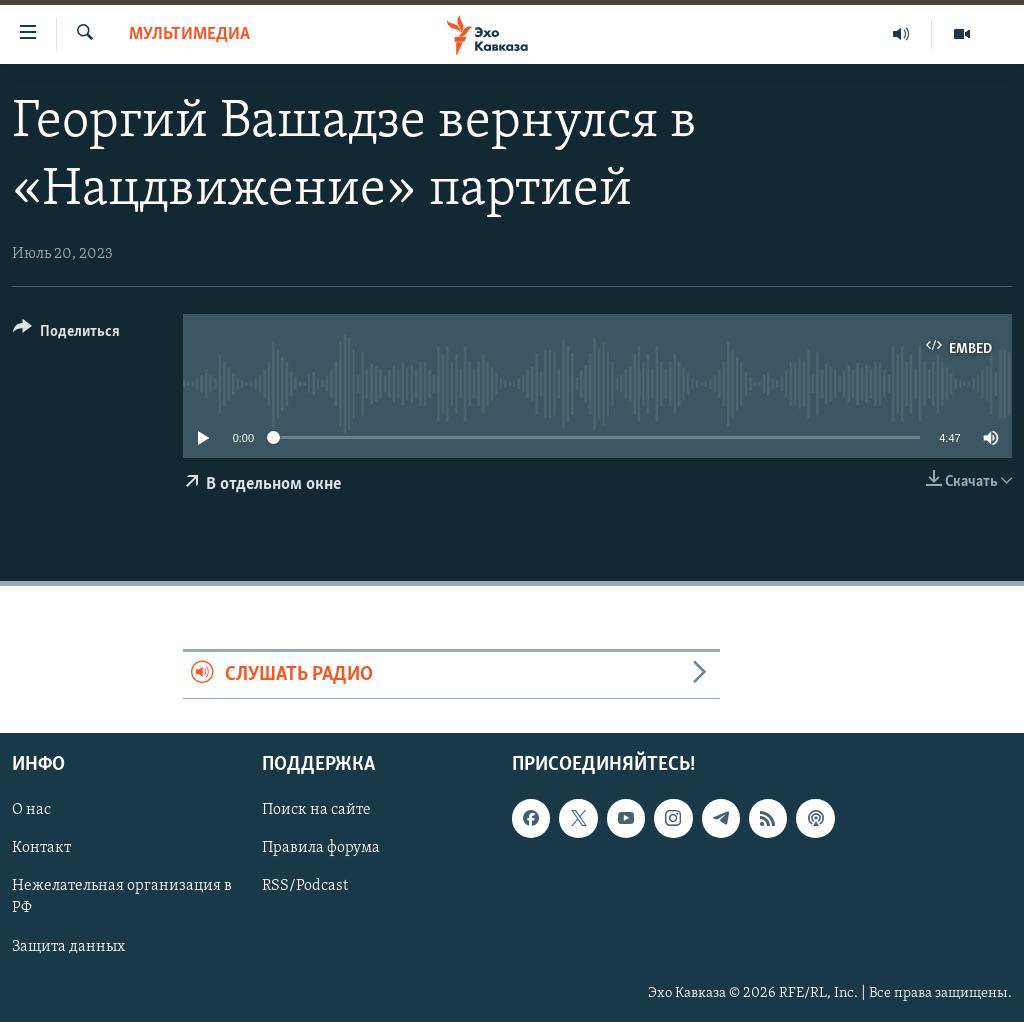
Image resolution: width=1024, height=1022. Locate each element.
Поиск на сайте (316, 810)
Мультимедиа (189, 34)
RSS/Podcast (305, 887)
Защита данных (68, 947)
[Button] (66, 334)
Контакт (41, 849)
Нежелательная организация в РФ (122, 898)
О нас (31, 810)
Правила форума (321, 849)
